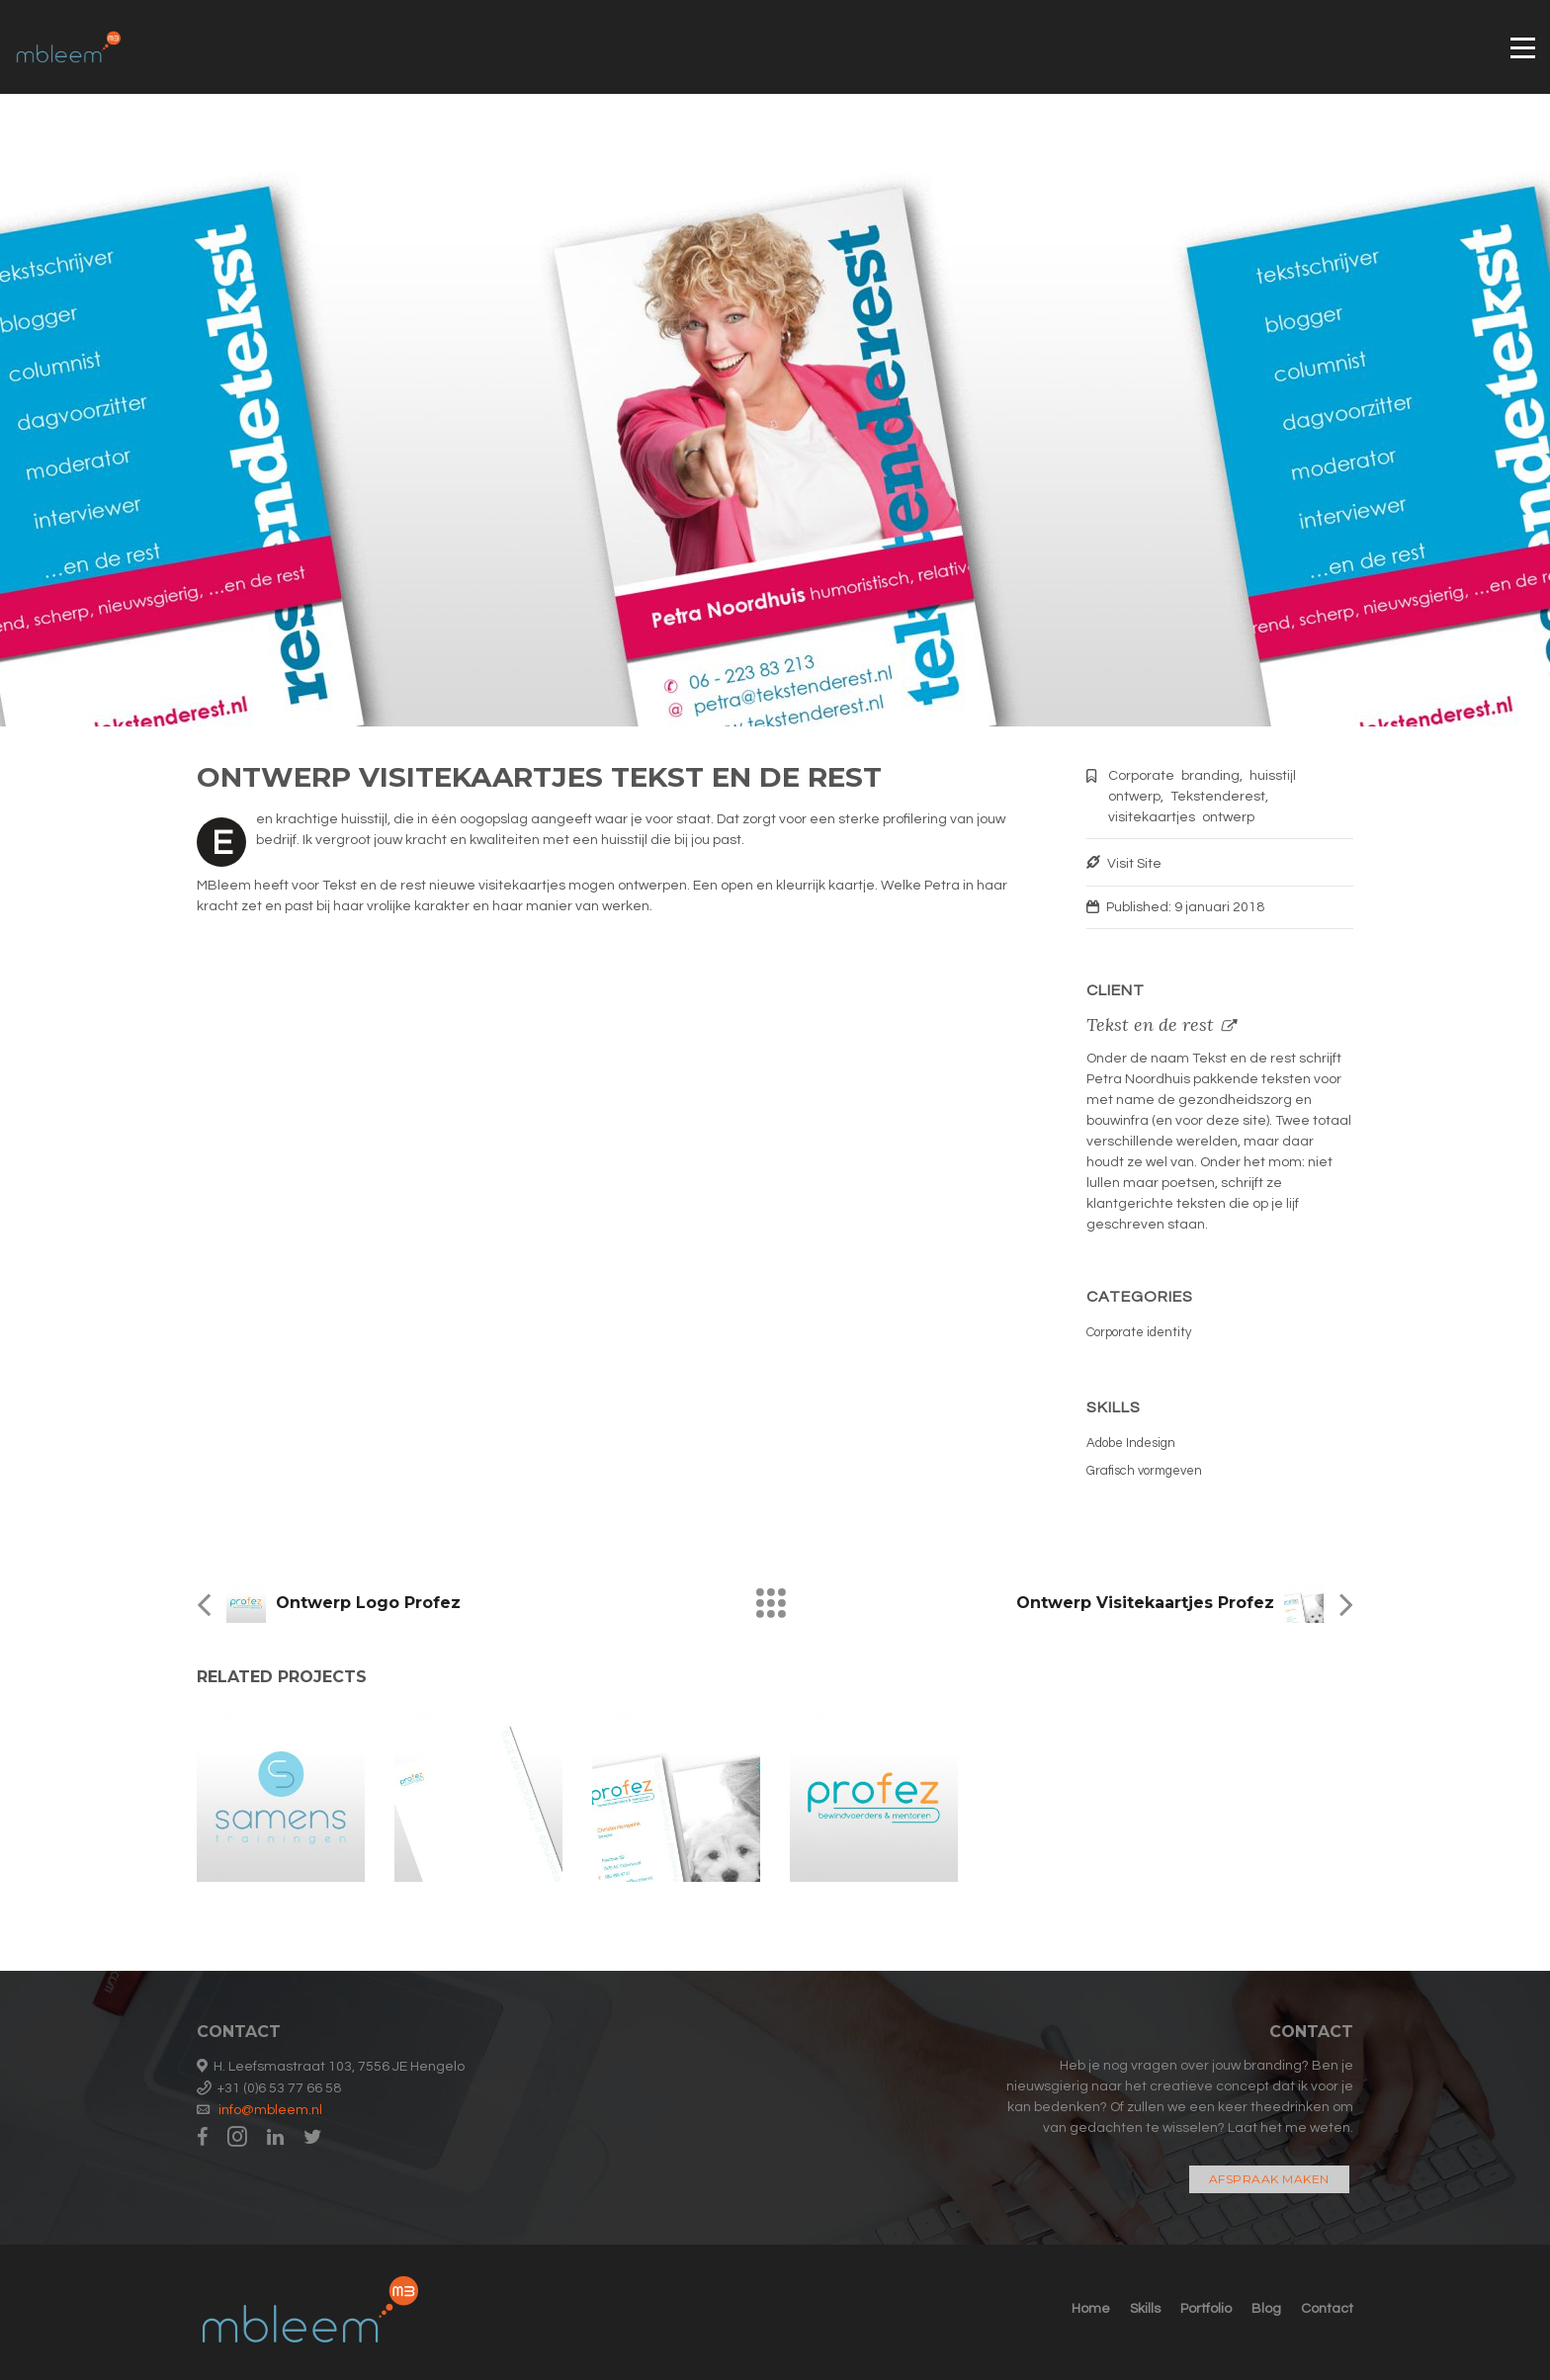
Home (1091, 2309)
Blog (1266, 2309)
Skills (1145, 2309)
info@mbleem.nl (270, 2110)
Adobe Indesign (1130, 1443)
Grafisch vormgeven (1144, 1471)
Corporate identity (1138, 1332)
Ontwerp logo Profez (368, 1602)
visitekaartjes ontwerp (1181, 817)
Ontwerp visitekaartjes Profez (1145, 1602)
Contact (1327, 2309)
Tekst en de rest (1150, 1024)
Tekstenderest (1217, 797)
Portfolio (1206, 2309)
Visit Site (1134, 864)
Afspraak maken (1269, 2178)
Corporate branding (1174, 776)
